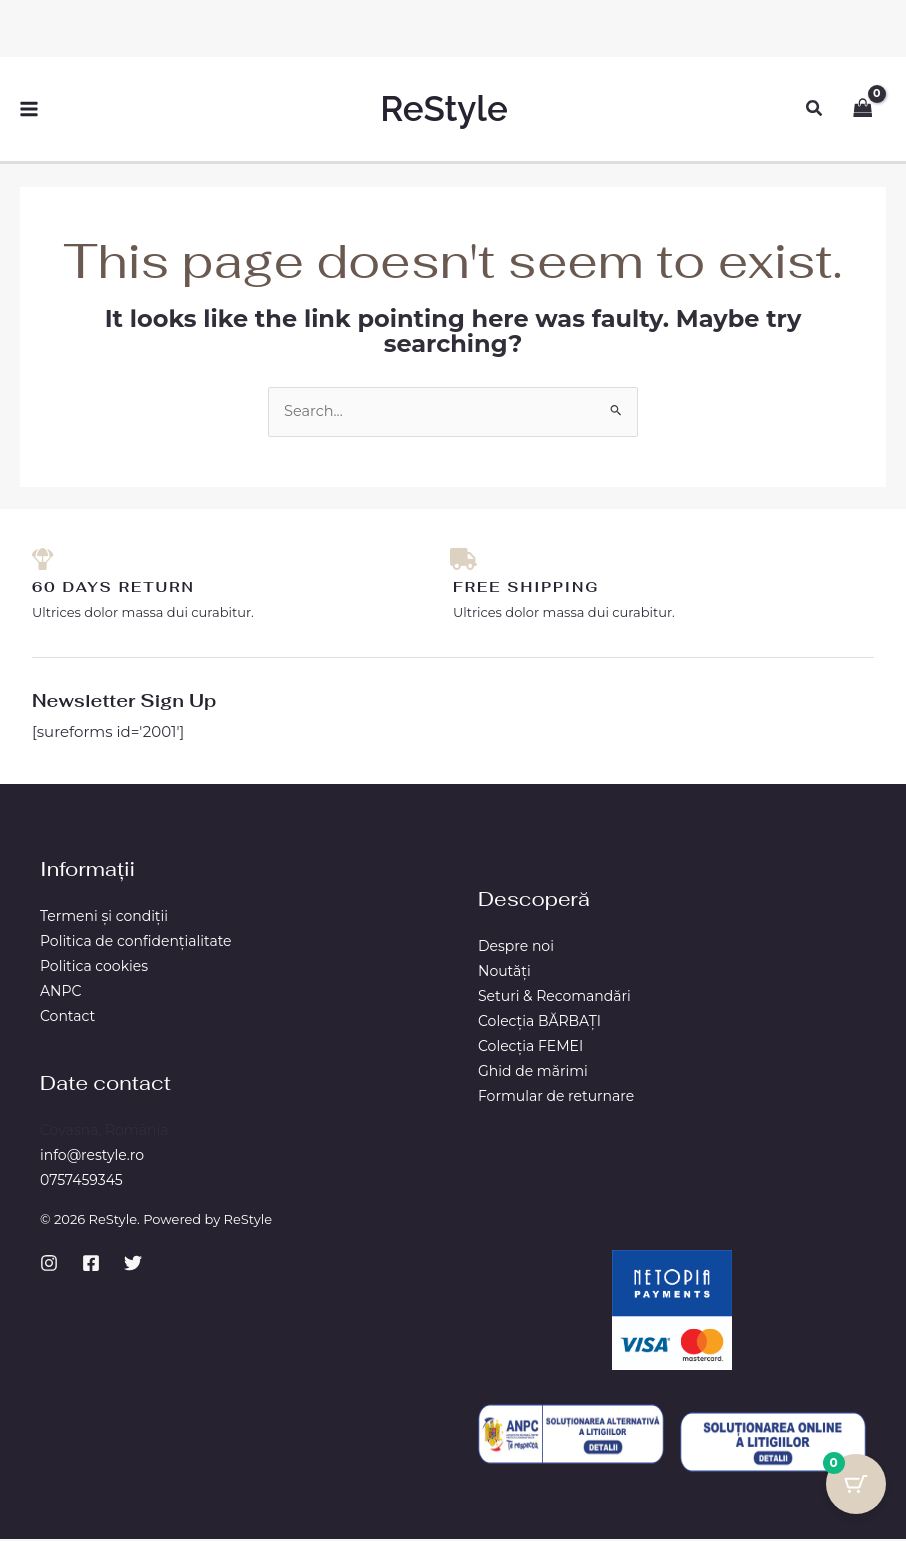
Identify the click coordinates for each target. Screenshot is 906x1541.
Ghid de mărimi (533, 1073)
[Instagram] (49, 1265)
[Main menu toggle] (29, 109)
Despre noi (516, 950)
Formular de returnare (556, 1098)
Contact (67, 1019)
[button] (809, 109)
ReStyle (440, 108)
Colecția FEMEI (530, 1049)
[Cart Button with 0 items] (856, 1491)
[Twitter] (133, 1265)
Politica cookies (94, 969)
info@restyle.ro (92, 1157)
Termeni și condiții (104, 920)
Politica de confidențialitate (136, 944)
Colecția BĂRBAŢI (539, 1024)
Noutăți (504, 974)
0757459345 (81, 1182)
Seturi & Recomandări (554, 999)
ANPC (60, 994)
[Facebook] (91, 1265)
